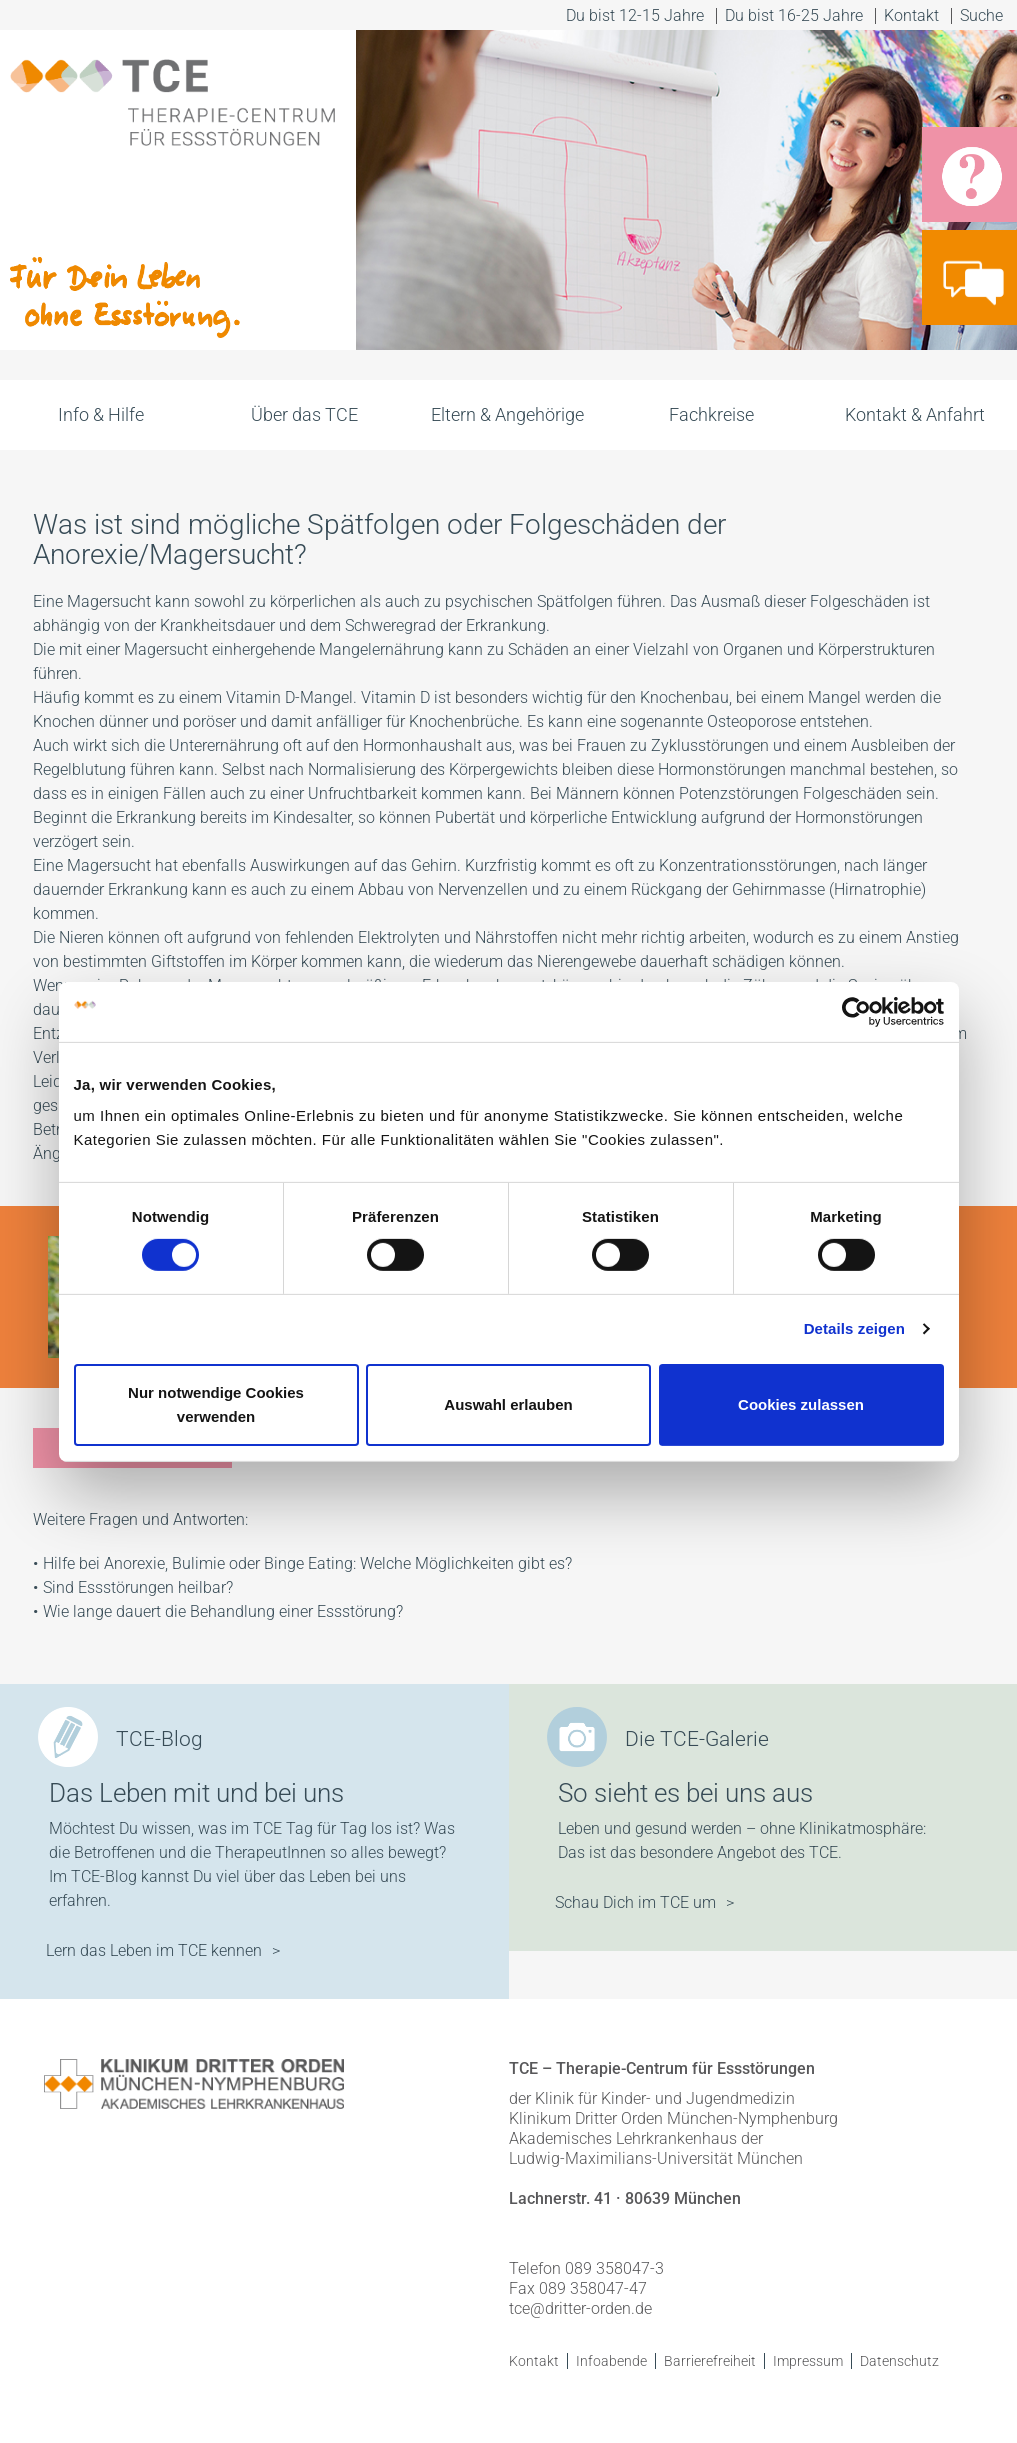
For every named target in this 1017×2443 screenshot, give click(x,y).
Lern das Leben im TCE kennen (154, 1950)
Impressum (808, 2361)
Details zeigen (854, 1328)
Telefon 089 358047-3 (586, 2268)
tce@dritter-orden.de (580, 2308)
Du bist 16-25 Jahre (794, 15)
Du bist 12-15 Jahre (635, 15)
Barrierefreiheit (710, 2361)
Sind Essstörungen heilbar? (138, 1587)
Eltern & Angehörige (507, 414)
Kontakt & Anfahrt (915, 414)
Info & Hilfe (101, 414)
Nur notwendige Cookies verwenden (216, 1404)
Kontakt (911, 15)
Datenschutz (899, 2361)
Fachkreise (711, 414)
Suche (983, 15)
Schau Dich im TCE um (635, 1902)
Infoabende (611, 2361)
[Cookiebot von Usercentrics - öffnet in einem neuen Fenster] (856, 1011)
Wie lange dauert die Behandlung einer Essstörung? (223, 1611)
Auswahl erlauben (508, 1404)
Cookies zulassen (801, 1404)
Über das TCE (304, 414)
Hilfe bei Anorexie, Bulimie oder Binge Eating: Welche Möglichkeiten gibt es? (307, 1563)
